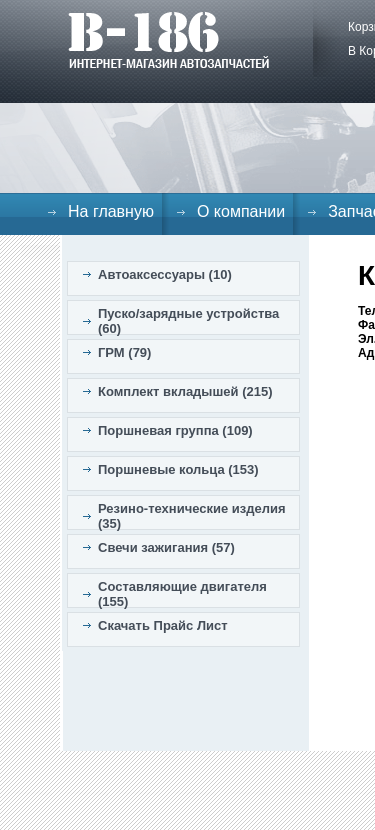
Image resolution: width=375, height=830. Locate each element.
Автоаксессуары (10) (165, 274)
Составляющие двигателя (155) (182, 594)
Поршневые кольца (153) (178, 469)
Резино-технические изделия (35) (192, 516)
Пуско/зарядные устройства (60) (188, 321)
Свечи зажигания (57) (166, 547)
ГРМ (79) (124, 352)
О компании (241, 211)
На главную (111, 211)
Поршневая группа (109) (175, 430)
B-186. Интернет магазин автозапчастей (168, 40)
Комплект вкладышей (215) (185, 391)
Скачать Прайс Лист (163, 625)
